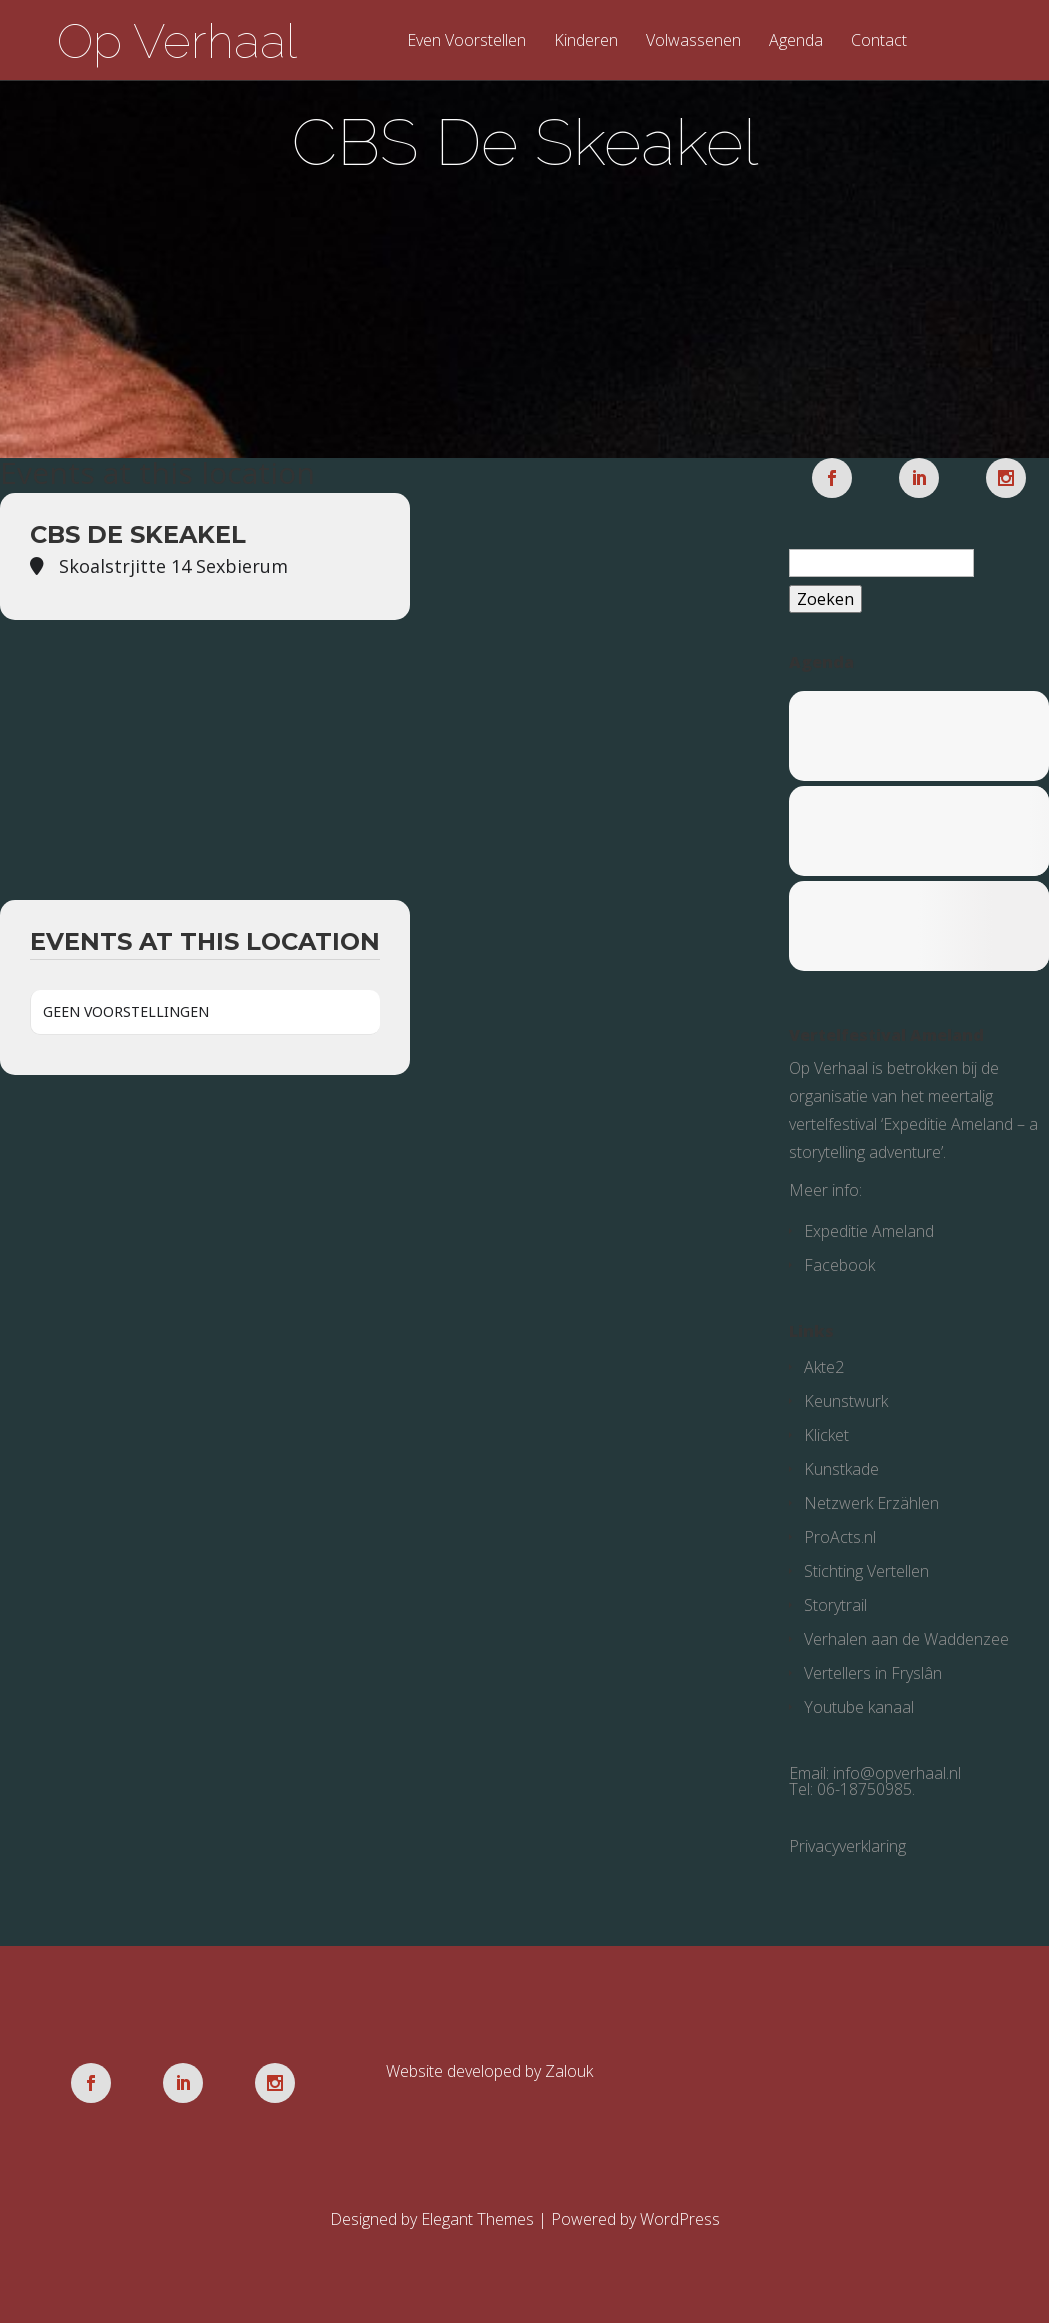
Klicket (826, 1435)
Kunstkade (841, 1469)
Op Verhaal (177, 41)
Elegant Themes (477, 2219)
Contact (879, 41)
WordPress (680, 2219)
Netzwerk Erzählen (871, 1503)
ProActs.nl (840, 1537)
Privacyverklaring (847, 1846)
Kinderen (586, 41)
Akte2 (824, 1367)
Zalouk (569, 2071)
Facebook (839, 1265)
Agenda (796, 41)
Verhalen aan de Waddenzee (906, 1639)
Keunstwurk (846, 1401)
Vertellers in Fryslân (873, 1673)
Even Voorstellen (466, 41)
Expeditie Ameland (869, 1231)
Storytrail (835, 1605)
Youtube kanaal (859, 1707)
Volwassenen (693, 41)
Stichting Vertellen (866, 1571)
